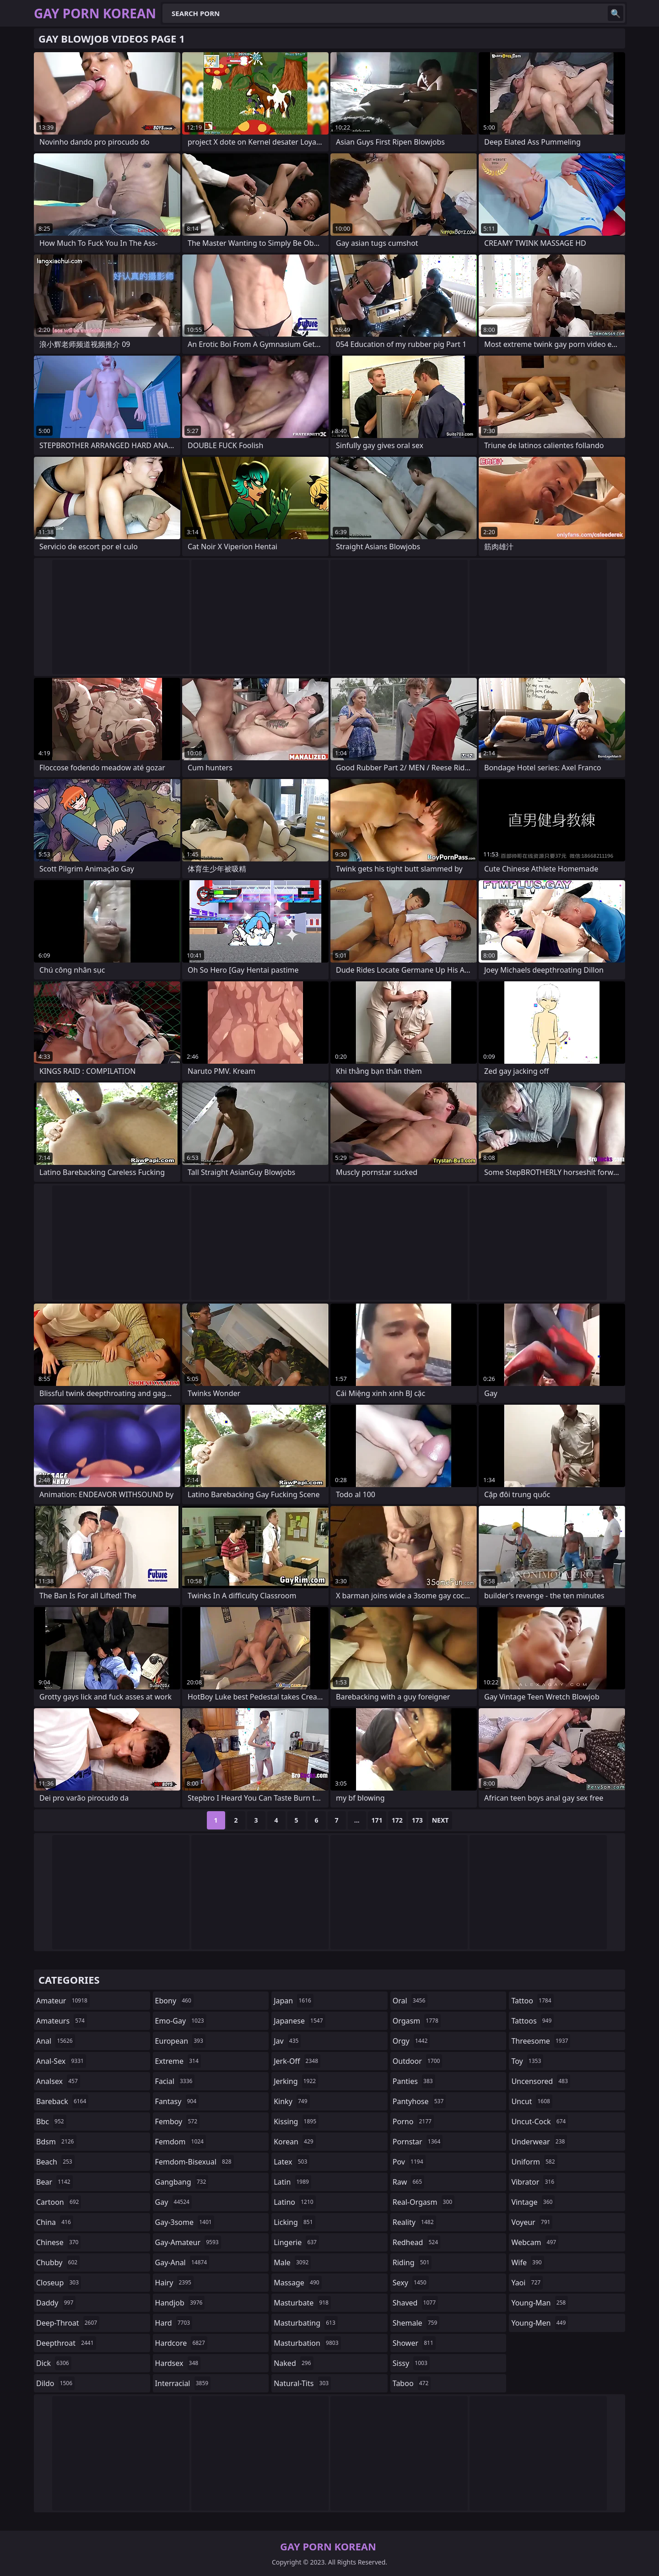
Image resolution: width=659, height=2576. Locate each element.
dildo (55, 2383)
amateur (63, 2001)
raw (408, 2182)
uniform (534, 2162)
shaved (415, 2303)
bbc (51, 2121)
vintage (533, 2202)
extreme (178, 2061)
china (54, 2222)
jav (287, 2041)
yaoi (527, 2282)
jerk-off (297, 2061)
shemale (416, 2323)
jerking (296, 2081)
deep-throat (67, 2323)
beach (55, 2162)
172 (397, 1820)
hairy (174, 2282)
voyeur (531, 2222)
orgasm (417, 2021)
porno (413, 2121)
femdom (180, 2141)
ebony (174, 2001)
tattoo (532, 2001)
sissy (411, 2363)
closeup (58, 2282)
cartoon (58, 2202)
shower (414, 2343)
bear (54, 2182)
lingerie (296, 2242)
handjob (180, 2303)
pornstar (418, 2141)
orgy (411, 2041)
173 (417, 1820)
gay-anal (182, 2262)
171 (377, 1820)
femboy (177, 2121)
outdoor (418, 2061)
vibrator (533, 2182)
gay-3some (184, 2222)
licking (294, 2222)
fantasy (177, 2101)
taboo (412, 2383)
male (292, 2262)
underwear (539, 2141)
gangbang (182, 2182)
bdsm (56, 2141)
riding (412, 2262)
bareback (62, 2101)
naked (293, 2363)
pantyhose (419, 2101)
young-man (539, 2303)
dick (53, 2363)
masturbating (306, 2323)
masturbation (307, 2343)
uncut (531, 2101)
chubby (58, 2262)
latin (292, 2182)
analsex (58, 2081)
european (180, 2041)
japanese (299, 2021)
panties (414, 2081)
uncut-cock (539, 2121)
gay (173, 2202)
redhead (416, 2242)
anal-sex (61, 2061)
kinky (291, 2101)
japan (293, 2001)
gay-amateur (188, 2242)
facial (175, 2081)
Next (440, 1820)
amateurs (61, 2021)
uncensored (540, 2081)
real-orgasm (423, 2202)
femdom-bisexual (194, 2162)
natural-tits (302, 2383)
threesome (540, 2041)
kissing (296, 2121)
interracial (183, 2383)
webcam (534, 2242)
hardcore (181, 2343)
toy (527, 2061)
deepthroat (66, 2343)
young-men (539, 2323)
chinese (58, 2242)
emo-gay (180, 2021)
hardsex (178, 2363)
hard (174, 2323)
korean (295, 2141)
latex (291, 2162)
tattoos (532, 2021)
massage (297, 2282)
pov (409, 2162)
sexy (411, 2282)
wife (527, 2262)
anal (55, 2041)
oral (410, 2001)
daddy (56, 2303)
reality (414, 2222)
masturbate (302, 2303)
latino (294, 2202)
